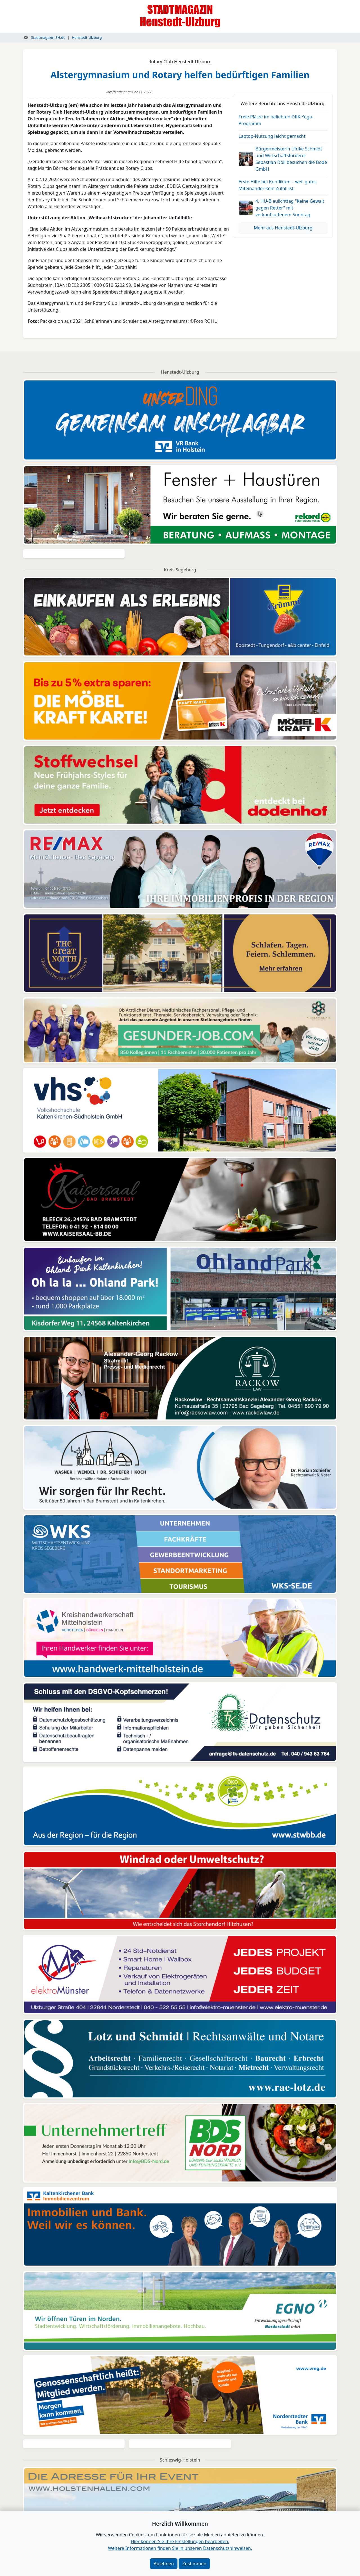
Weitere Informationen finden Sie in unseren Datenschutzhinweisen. (180, 2548)
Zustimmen (194, 2564)
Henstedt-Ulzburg (87, 37)
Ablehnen (164, 2564)
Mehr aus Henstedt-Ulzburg (283, 228)
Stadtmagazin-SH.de (44, 37)
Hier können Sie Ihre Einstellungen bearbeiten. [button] (180, 2541)
